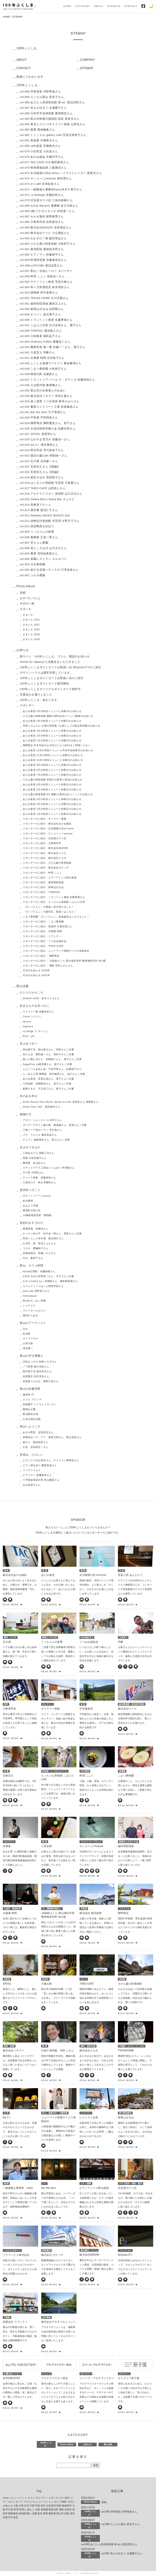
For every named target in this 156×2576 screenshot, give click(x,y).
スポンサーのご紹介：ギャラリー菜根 (44, 818)
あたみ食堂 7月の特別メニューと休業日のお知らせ (52, 774)
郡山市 (60, 2513)
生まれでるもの (30, 1147)
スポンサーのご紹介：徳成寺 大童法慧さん (47, 926)
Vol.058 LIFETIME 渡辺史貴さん (41, 265)
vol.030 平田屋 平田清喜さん (39, 417)
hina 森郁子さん (33, 1258)
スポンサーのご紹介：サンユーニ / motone (48, 833)
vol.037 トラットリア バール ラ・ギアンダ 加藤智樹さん (57, 379)
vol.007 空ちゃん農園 (34, 542)
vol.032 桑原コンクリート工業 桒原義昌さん (49, 406)
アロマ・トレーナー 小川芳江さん (42, 1120)
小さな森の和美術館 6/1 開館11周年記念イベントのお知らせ (58, 794)
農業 (45, 2513)
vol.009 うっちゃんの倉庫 (37, 531)
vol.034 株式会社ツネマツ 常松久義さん (46, 395)
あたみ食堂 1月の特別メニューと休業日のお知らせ (52, 740)
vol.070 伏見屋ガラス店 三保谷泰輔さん (46, 200)
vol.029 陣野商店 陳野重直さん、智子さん (48, 423)
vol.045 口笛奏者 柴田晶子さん (40, 336)
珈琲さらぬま (30, 1315)
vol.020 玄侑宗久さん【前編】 (40, 472)
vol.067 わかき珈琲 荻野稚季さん (42, 216)
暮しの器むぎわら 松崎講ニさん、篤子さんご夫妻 (52, 1059)
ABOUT (99, 6)
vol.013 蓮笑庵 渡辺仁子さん (39, 510)
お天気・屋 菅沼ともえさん (39, 1243)
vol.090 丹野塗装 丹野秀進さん (40, 91)
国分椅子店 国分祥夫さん (37, 1371)
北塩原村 (51, 2505)
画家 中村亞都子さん (35, 1158)
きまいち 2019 (31, 634)
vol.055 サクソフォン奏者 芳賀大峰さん (46, 281)
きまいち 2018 (31, 639)
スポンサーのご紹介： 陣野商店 (41, 955)
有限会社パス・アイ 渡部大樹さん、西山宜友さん (52, 1437)
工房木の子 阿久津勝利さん (39, 1182)
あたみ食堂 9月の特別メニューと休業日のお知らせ (52, 764)
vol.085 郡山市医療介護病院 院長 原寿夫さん (49, 118)
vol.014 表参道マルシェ (35, 504)
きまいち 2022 (31, 619)
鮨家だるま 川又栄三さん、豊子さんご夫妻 (48, 1088)
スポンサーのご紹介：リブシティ (42, 936)
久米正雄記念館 (32, 1419)
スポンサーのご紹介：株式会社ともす (44, 858)
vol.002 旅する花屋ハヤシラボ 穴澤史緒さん (49, 569)
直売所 (68, 2509)
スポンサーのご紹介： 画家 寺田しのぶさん (48, 965)
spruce (27, 1021)
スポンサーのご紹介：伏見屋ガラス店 (44, 838)
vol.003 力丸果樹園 (32, 564)
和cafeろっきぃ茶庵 (34, 1300)
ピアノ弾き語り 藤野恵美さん (40, 1465)
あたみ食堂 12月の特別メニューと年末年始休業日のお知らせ (58, 750)
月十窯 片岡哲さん (33, 1172)
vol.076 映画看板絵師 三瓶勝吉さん (43, 167)
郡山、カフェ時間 (31, 1265)
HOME (67, 6)
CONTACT (131, 6)
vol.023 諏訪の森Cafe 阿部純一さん (43, 455)
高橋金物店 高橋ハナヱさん (39, 1253)
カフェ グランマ (32, 1399)
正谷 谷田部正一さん (35, 1447)
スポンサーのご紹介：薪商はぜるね (43, 887)
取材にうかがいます (29, 76)
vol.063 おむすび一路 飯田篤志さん (43, 238)
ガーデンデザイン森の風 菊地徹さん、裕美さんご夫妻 (55, 1125)
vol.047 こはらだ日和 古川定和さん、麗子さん (51, 325)
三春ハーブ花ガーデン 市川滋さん (42, 1129)
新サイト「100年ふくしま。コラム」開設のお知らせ (55, 656)
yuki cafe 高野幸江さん (36, 1291)
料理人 (22, 2509)
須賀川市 (8, 2517)
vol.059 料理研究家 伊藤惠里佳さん (43, 259)
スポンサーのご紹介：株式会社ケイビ (44, 853)
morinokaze (30, 1295)
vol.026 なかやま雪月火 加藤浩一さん (45, 439)
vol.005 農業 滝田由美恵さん (39, 553)
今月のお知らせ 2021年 (36, 975)
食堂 (15, 2517)
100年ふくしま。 (27, 48)
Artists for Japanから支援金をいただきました (50, 661)
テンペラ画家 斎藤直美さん (39, 1177)
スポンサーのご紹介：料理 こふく (42, 872)
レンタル (54, 2501)
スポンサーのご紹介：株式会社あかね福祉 (47, 823)
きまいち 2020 (31, 629)
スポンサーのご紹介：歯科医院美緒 (43, 882)
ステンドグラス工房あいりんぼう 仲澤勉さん (49, 1167)
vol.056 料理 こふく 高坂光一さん (42, 276)
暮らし (31, 2509)
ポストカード (15, 2501)
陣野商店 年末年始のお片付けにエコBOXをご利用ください (57, 745)
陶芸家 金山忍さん (34, 1162)
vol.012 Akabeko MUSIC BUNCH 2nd (45, 515)
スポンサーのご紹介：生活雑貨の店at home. (48, 828)
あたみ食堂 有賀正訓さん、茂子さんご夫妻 (48, 1078)
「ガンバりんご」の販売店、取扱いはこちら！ (50, 911)
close (6, 2497)
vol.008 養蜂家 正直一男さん (39, 537)
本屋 (37, 2509)
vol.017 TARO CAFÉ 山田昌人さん (43, 488)
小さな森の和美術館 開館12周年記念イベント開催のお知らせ (58, 716)
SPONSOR (114, 6)
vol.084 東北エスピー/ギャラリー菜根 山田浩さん (52, 124)
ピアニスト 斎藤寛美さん (37, 1475)
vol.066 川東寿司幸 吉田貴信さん (42, 221)
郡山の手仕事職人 (31, 1355)
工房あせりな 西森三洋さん (38, 1153)
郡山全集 (22, 986)
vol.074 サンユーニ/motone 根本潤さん (46, 178)
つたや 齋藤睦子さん (35, 1248)
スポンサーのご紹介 (59, 2497)
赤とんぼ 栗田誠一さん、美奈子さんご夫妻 (48, 1054)
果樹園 (44, 2509)
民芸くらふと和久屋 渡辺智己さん (43, 1238)
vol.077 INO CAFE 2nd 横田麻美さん (44, 162)
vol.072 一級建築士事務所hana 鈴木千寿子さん (51, 189)
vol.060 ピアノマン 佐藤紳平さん (42, 254)
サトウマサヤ (30, 1338)
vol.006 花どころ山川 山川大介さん (43, 548)
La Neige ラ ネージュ (35, 1031)
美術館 (22, 2513)
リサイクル (30, 2501)
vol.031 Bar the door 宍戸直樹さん (43, 412)
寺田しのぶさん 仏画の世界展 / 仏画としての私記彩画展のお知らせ (61, 725)
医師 (59, 2505)
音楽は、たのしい (31, 1454)
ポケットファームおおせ (37, 1195)
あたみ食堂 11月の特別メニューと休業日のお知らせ (53, 755)
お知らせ (22, 650)
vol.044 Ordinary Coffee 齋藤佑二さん (45, 341)
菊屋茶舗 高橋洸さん (35, 1228)
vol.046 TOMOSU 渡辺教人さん (41, 330)
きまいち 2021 (31, 624)
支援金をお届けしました (36, 694)
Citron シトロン (32, 1016)
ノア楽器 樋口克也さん (36, 1366)
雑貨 (66, 2513)
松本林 (26, 1333)
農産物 (52, 2513)
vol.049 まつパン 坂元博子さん (40, 314)
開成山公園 (29, 1409)
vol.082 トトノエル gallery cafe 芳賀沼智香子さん (53, 135)
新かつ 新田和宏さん (35, 1442)
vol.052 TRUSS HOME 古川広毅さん (44, 298)
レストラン (42, 2501)
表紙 (23, 592)
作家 (32, 2505)
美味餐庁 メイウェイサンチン (40, 1404)
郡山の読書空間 (30, 1388)
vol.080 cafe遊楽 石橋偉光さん (40, 145)
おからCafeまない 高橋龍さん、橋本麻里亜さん (50, 1281)
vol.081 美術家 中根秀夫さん (39, 140)
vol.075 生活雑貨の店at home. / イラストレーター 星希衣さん (61, 173)
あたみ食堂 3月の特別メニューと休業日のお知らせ (52, 730)
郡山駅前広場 (30, 1414)
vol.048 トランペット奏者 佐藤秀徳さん (46, 319)
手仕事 (9, 2509)
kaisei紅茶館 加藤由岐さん (39, 1271)
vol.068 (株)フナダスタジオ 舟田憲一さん (47, 211)
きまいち (26, 608)
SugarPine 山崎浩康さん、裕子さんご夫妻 (47, 1064)
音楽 (72, 2513)
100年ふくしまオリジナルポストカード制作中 (50, 689)
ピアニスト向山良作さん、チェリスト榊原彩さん (51, 1460)
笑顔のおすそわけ (31, 1222)
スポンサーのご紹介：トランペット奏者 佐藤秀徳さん (54, 897)
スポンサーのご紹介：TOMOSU (41, 892)
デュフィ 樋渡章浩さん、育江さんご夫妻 (46, 1139)
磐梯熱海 (13, 2513)
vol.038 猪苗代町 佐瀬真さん (39, 374)
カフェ (31, 2497)
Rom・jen (29, 1036)
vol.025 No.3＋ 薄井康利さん (39, 444)
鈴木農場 (28, 1200)
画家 (61, 2509)
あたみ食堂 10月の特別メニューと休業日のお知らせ (53, 760)
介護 (15, 2505)
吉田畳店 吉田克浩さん (36, 1376)
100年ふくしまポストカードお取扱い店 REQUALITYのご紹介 (61, 667)
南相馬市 (67, 2505)
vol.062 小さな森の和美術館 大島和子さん (48, 243)
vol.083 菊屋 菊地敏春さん (37, 129)
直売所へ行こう (30, 1190)
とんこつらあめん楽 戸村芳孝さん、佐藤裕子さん (52, 1069)
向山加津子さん (32, 1485)
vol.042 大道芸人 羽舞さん (37, 352)
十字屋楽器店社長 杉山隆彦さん (41, 1480)
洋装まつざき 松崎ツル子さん (40, 1361)
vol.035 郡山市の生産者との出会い (43, 390)
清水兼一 (28, 1348)
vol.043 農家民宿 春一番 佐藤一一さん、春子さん (52, 347)
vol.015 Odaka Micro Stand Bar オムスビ (47, 499)
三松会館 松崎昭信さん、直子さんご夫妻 (47, 1083)
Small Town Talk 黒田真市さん (41, 1106)
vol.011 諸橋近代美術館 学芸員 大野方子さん (49, 520)
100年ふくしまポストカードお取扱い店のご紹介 (52, 678)
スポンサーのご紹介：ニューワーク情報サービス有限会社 (56, 950)
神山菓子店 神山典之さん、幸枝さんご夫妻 (48, 1049)
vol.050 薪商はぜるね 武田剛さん (42, 309)
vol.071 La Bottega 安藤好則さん (42, 194)
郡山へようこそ (30, 1426)
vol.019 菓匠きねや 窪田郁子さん (42, 477)
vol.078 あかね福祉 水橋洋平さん (42, 156)
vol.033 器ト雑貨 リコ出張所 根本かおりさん (49, 401)
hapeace (28, 1026)
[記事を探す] (73, 2465)
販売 (40, 2513)
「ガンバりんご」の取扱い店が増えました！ (48, 906)
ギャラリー (42, 2497)
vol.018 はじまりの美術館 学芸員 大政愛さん (49, 482)
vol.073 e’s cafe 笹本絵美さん (40, 183)
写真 (37, 2505)
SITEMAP (86, 68)
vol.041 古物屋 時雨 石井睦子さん (42, 357)
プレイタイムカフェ (34, 1310)
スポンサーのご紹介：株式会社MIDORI (45, 848)
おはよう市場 (30, 1205)
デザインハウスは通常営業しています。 (46, 672)
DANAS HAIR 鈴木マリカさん (41, 998)
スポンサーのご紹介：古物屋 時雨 (42, 931)
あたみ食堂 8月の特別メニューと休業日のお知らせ (52, 770)
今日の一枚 (27, 603)
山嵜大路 (28, 1343)
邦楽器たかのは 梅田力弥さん (41, 1381)
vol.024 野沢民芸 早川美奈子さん (42, 450)
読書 (34, 2513)
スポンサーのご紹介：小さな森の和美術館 (47, 862)
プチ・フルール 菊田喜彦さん (40, 1134)
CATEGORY (82, 6)
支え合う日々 (28, 1043)
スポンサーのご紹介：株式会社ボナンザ (46, 867)
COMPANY (87, 59)
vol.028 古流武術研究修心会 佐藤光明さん (48, 428)
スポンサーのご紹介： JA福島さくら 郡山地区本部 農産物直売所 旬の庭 (64, 960)
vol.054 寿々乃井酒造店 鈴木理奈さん (45, 287)
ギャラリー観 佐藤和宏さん (38, 1011)
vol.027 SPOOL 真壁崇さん (38, 433)
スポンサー (27, 705)
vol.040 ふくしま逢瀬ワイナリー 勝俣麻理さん (51, 363)
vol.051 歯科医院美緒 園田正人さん (43, 303)
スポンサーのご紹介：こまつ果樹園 (43, 921)
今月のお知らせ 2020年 (36, 970)
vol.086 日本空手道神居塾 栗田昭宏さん (46, 113)
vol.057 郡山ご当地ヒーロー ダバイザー (46, 270)
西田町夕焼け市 (32, 1210)
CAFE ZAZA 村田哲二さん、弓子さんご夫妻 (48, 1276)
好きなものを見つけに (34, 1005)
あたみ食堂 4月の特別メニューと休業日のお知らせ (52, 720)
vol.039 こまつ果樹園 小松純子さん (43, 368)
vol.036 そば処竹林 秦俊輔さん (40, 385)
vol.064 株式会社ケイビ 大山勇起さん (45, 232)
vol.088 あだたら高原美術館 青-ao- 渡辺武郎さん (52, 102)
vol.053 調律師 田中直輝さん (39, 292)
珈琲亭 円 (28, 1394)
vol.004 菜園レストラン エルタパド (43, 558)
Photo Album (25, 586)
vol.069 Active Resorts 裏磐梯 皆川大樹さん (49, 205)
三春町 (63, 2501)
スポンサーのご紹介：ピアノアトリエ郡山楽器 (50, 877)
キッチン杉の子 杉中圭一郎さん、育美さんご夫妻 (52, 1233)
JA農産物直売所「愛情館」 (38, 1215)
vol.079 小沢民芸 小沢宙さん (39, 151)
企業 (21, 2505)
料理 (16, 2509)
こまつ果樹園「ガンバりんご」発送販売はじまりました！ (56, 916)
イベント (22, 2497)
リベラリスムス (32, 1470)
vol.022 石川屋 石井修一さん (39, 461)
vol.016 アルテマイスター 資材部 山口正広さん (51, 493)
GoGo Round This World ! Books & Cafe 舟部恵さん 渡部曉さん (61, 1101)
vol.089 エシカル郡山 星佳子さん (42, 96)
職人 (28, 2513)
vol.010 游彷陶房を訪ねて (37, 526)
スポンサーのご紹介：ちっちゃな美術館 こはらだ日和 (54, 902)
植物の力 (26, 1114)
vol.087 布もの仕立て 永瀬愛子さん (43, 107)
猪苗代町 (53, 2509)
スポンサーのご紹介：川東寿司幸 (42, 843)
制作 (43, 2505)
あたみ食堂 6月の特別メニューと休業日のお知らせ (52, 784)
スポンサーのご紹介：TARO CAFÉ (43, 946)
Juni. (26, 1328)
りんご (13, 2497)
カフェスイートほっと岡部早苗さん (43, 1286)
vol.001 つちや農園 (32, 575)
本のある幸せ (28, 1096)
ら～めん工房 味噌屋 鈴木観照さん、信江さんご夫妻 (54, 1074)
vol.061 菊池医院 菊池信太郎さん (42, 249)
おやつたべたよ (30, 598)
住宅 (26, 2505)
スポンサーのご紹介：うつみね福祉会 (44, 941)
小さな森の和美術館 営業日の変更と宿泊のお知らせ (52, 779)
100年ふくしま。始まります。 (40, 699)
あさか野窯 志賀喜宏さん (38, 1432)
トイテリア (29, 1305)
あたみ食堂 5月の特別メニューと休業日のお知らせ (52, 711)
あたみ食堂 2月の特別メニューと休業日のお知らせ (52, 735)
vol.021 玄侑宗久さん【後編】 (40, 466)
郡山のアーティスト (33, 1322)
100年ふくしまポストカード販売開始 (44, 683)
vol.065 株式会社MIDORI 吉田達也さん (46, 227)
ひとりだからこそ (31, 992)
